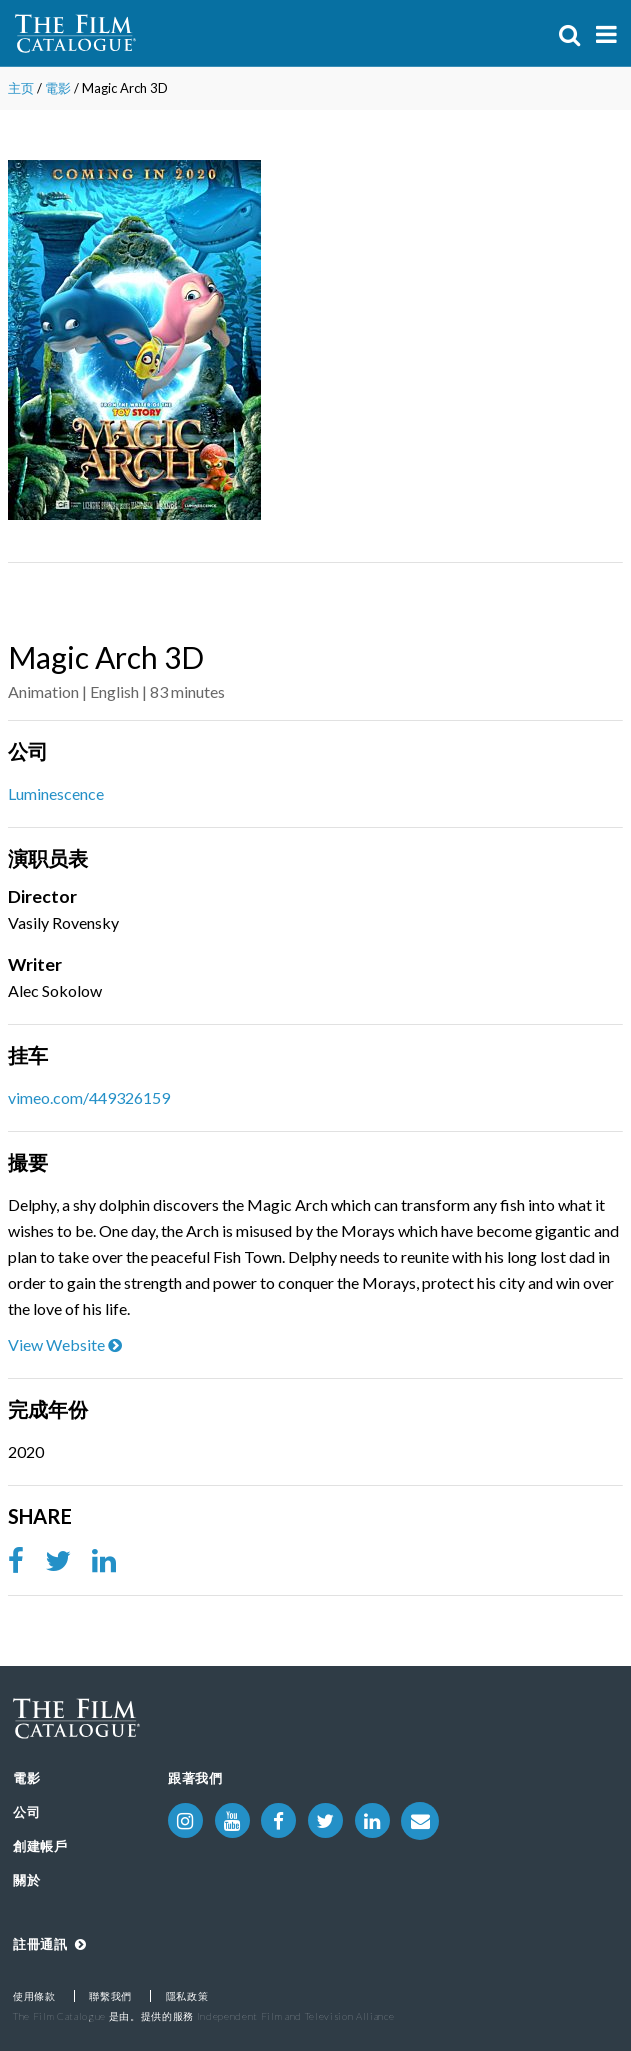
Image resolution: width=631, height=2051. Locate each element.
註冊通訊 (50, 1944)
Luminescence (56, 793)
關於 (26, 1880)
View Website (65, 1344)
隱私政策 (187, 1996)
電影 (58, 88)
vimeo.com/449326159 (89, 1097)
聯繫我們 (110, 1996)
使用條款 (34, 1996)
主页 (21, 88)
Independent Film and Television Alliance (296, 2016)
